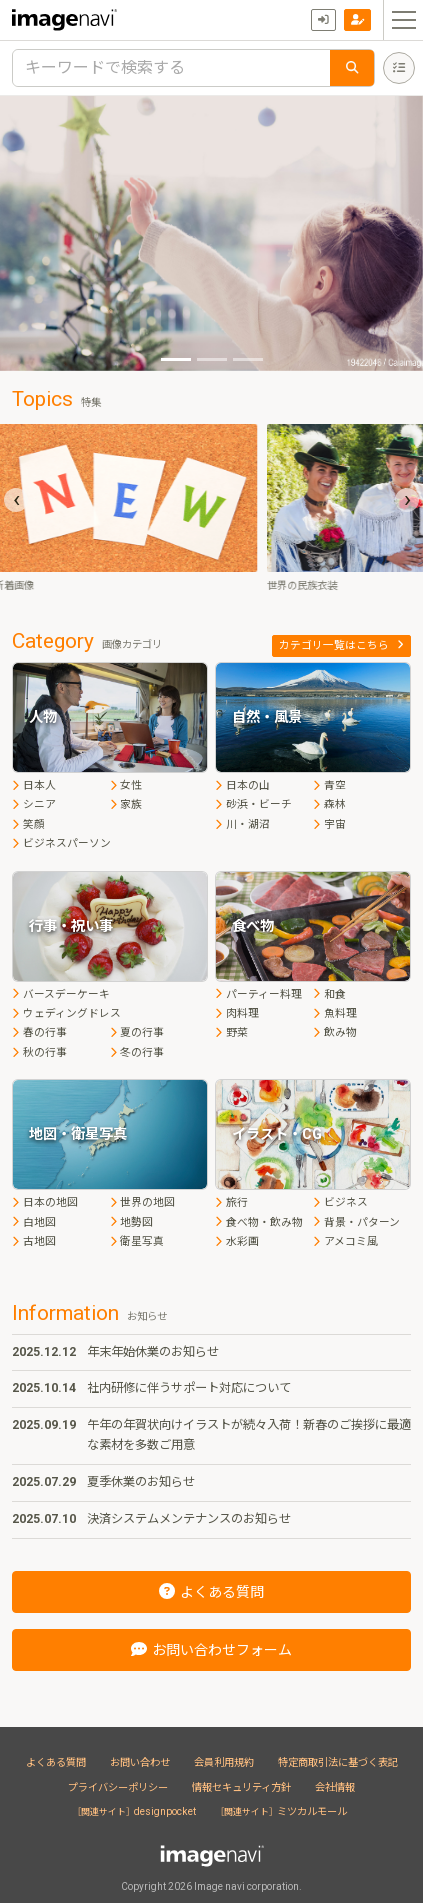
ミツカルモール (283, 1811)
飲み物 (335, 1032)
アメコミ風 (345, 1241)
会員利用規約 (224, 1762)
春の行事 (39, 1032)
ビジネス (340, 1202)
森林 (329, 804)
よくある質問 (56, 1762)
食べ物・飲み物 (259, 1222)
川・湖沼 (242, 824)
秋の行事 (39, 1052)
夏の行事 (137, 1032)
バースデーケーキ (61, 994)
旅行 (231, 1202)
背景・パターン (356, 1222)
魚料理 (335, 1013)
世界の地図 (143, 1202)
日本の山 (242, 785)
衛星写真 (137, 1241)
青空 (329, 785)
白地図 (34, 1222)
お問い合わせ (140, 1762)
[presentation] (16, 500)
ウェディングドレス (66, 1013)
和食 (329, 994)
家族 (126, 804)
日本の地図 (45, 1202)
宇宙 (329, 824)
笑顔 (28, 824)
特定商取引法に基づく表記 (338, 1762)
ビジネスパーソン (61, 843)
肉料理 (237, 1013)
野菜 (231, 1032)
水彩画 (237, 1241)
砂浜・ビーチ (253, 804)
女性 (126, 785)
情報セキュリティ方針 (241, 1787)
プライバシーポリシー (118, 1787)
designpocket (136, 1811)
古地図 (34, 1241)
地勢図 (132, 1222)
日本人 (34, 785)
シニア (34, 804)
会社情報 (335, 1787)
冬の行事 (137, 1052)
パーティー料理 (258, 994)
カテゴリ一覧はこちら (341, 645)
